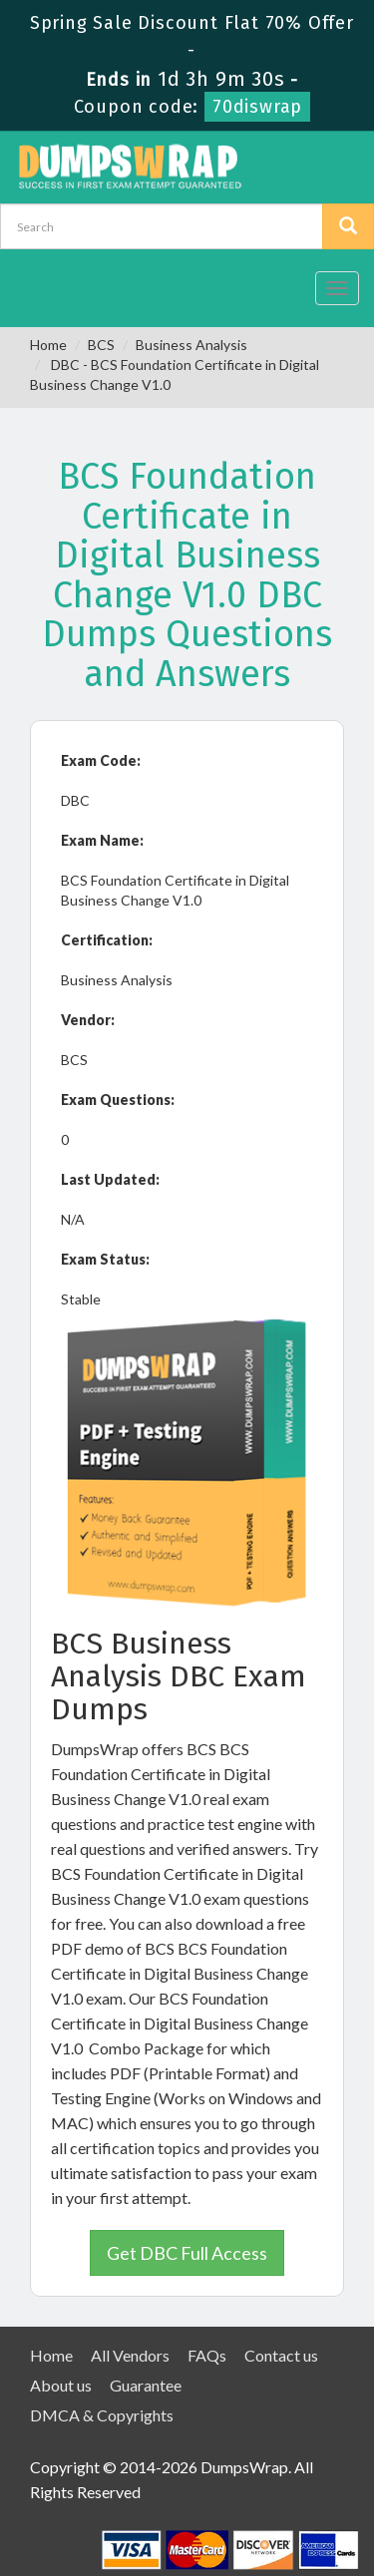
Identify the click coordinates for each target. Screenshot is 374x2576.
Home (48, 344)
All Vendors (130, 2355)
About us (61, 2385)
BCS (101, 344)
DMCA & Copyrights (102, 2414)
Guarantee (146, 2385)
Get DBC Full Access (187, 2253)
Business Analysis (191, 344)
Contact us (281, 2355)
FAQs (206, 2355)
